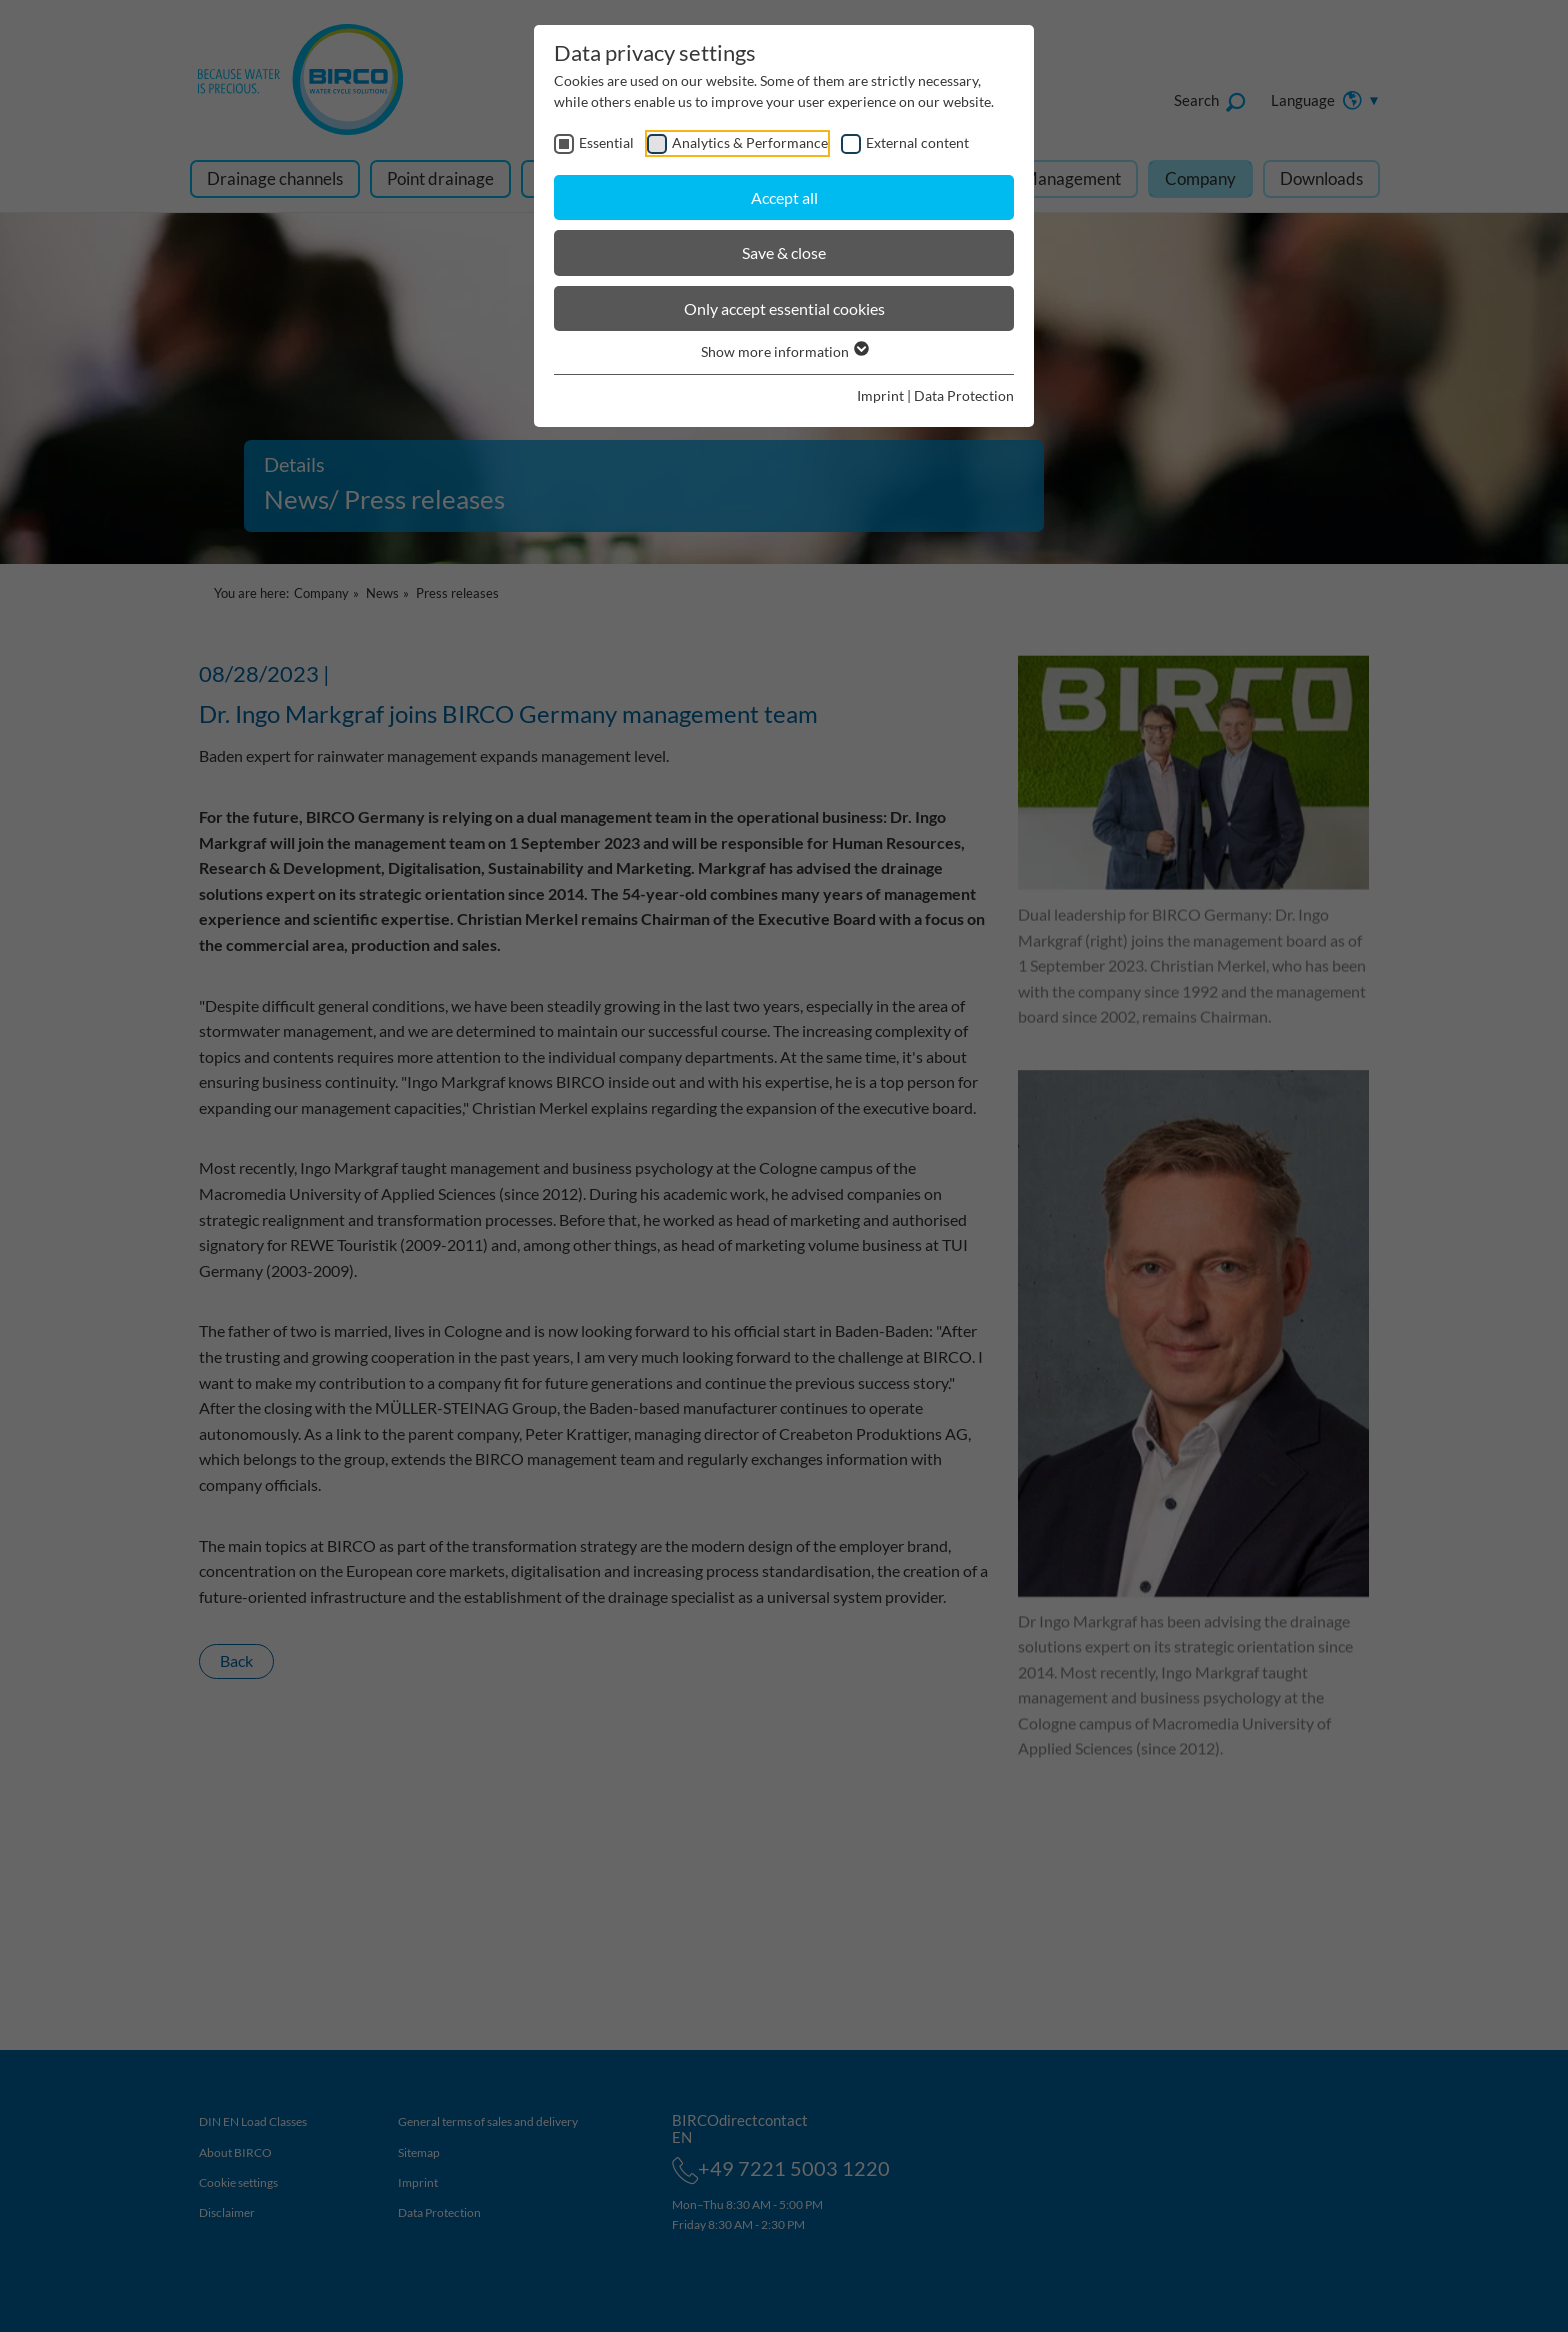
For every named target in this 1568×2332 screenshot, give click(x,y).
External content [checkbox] (917, 142)
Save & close (784, 252)
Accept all (784, 197)
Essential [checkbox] (606, 142)
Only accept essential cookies (784, 308)
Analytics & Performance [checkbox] (750, 142)
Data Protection (964, 395)
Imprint (880, 395)
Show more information (784, 351)
